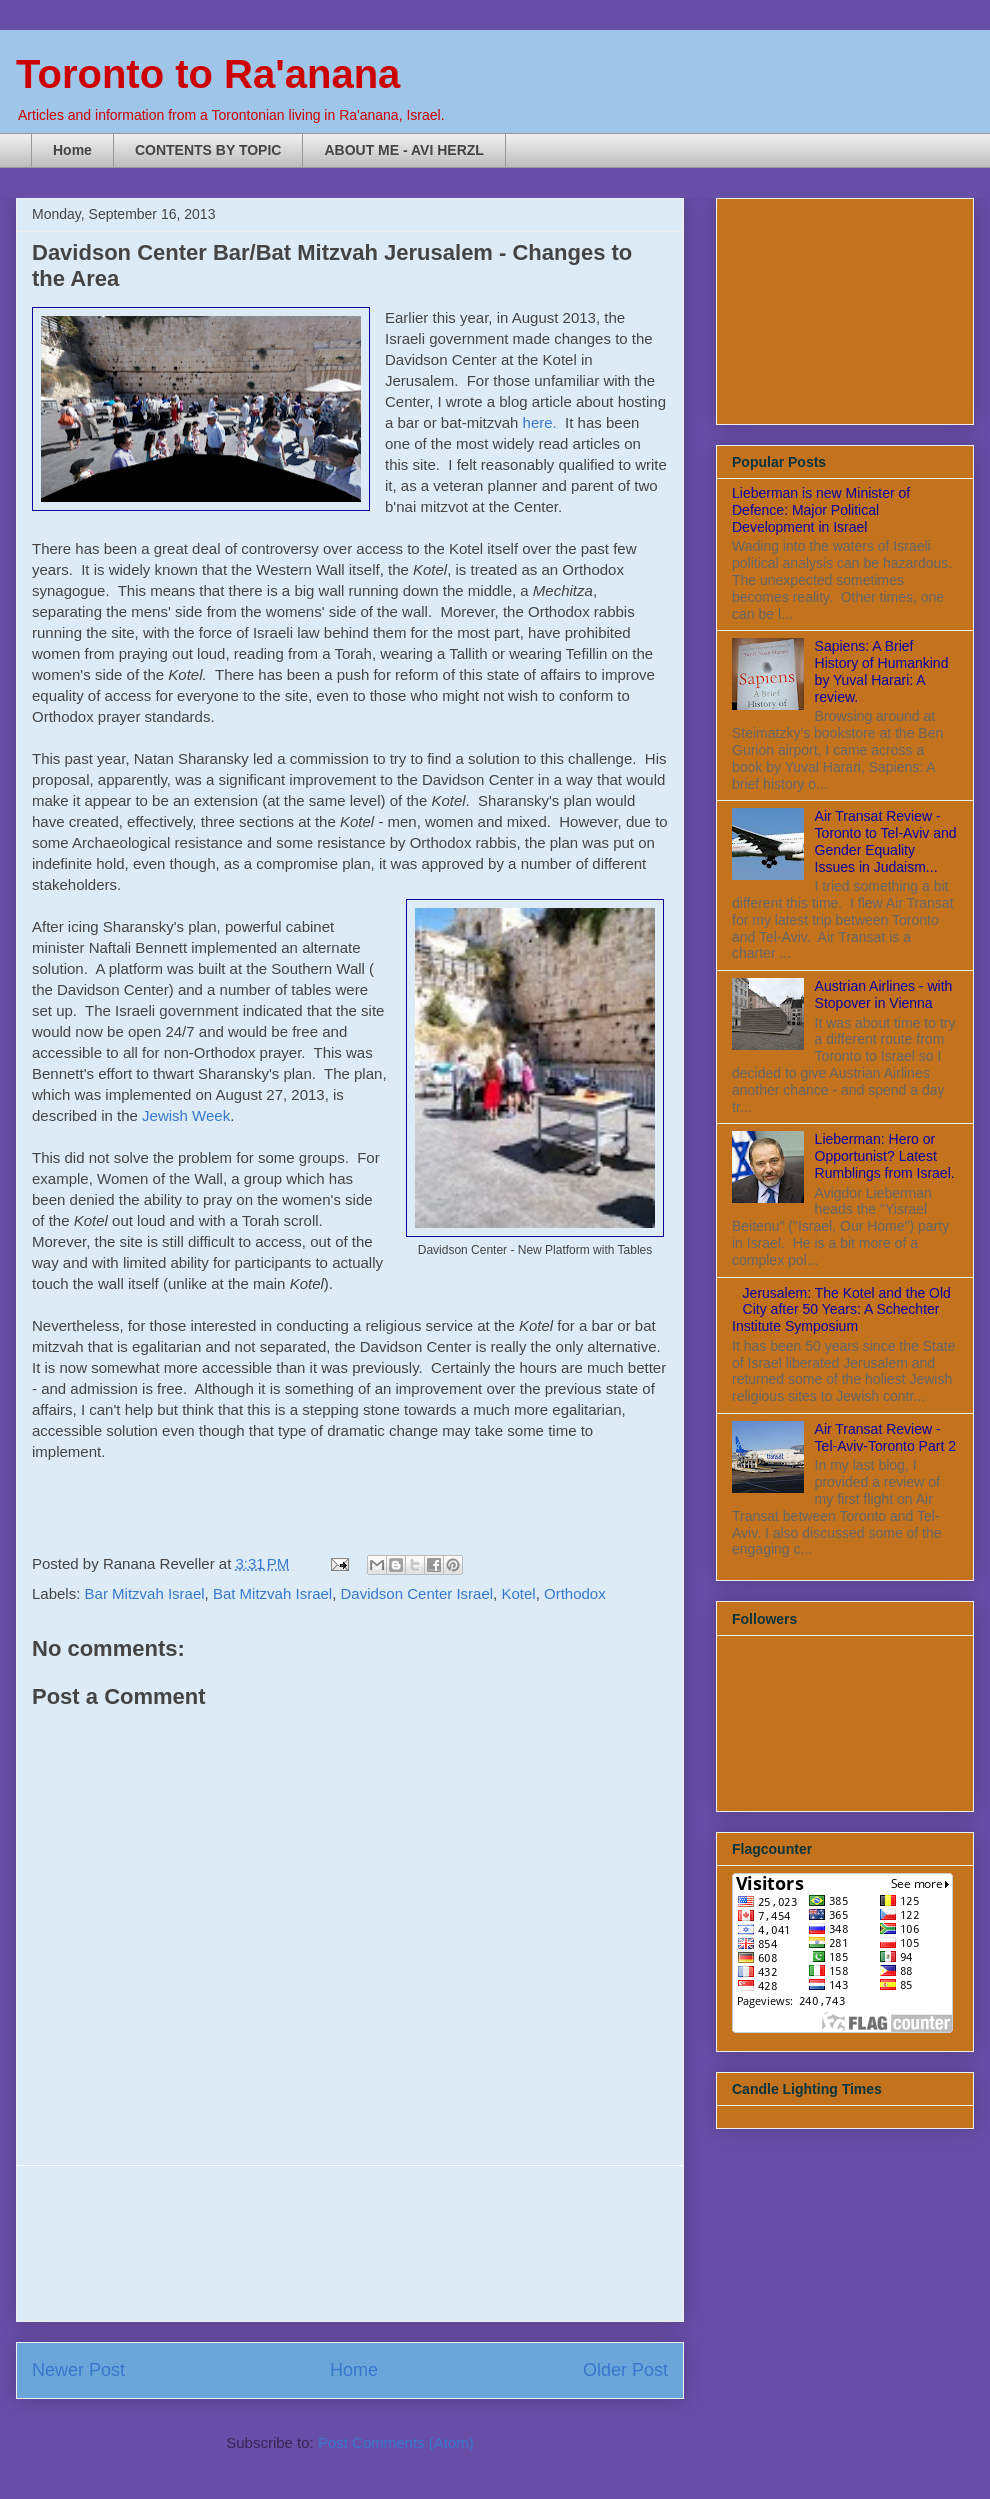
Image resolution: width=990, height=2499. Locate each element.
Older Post (625, 2370)
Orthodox (575, 1593)
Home (72, 150)
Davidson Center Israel (417, 1593)
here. (540, 422)
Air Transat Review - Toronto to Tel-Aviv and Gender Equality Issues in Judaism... (886, 841)
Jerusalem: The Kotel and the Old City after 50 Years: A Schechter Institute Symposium (841, 1310)
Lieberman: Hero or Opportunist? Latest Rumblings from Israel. (885, 1156)
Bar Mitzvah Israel (145, 1593)
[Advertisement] (350, 2243)
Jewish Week (186, 1115)
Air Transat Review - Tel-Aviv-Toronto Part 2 (885, 1437)
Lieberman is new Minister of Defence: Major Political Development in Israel (821, 510)
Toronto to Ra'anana (208, 74)
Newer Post (78, 2370)
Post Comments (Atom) (396, 2442)
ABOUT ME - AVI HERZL (403, 150)
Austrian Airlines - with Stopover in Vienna (884, 994)
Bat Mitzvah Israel (272, 1593)
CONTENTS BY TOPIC (208, 150)
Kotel (518, 1593)
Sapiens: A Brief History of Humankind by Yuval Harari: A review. (882, 671)
